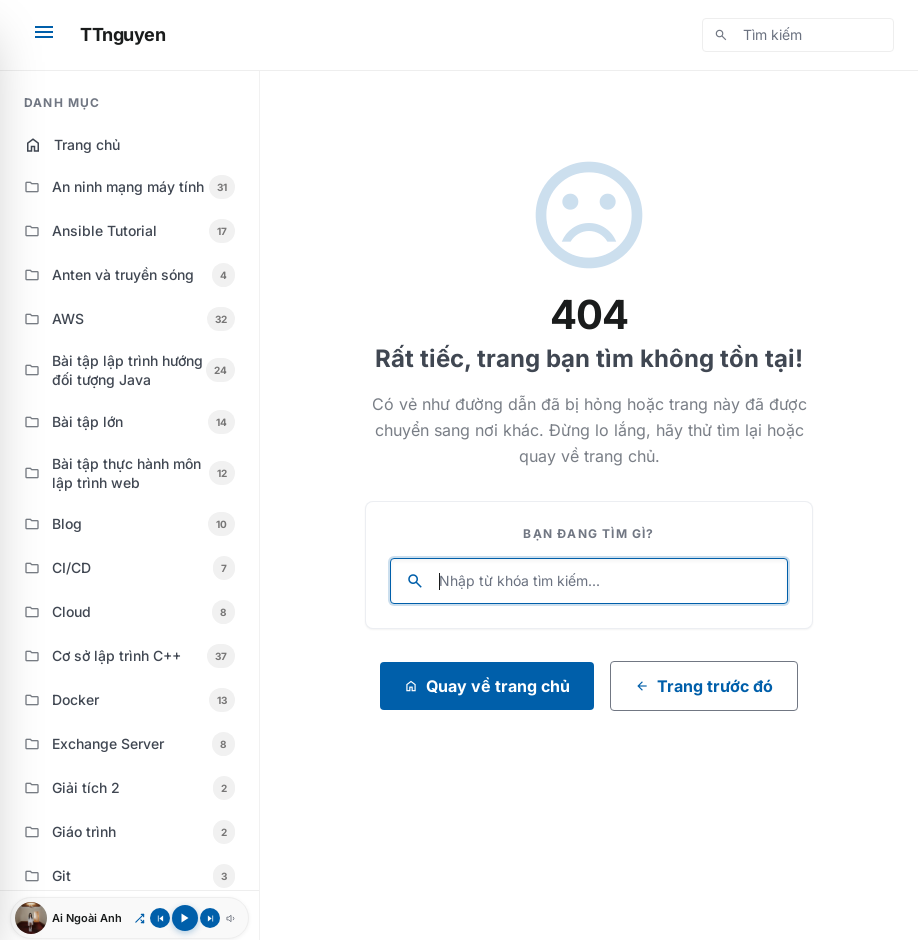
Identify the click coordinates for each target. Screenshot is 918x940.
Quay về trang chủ (487, 686)
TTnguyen (122, 34)
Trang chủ (72, 145)
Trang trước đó (704, 686)
